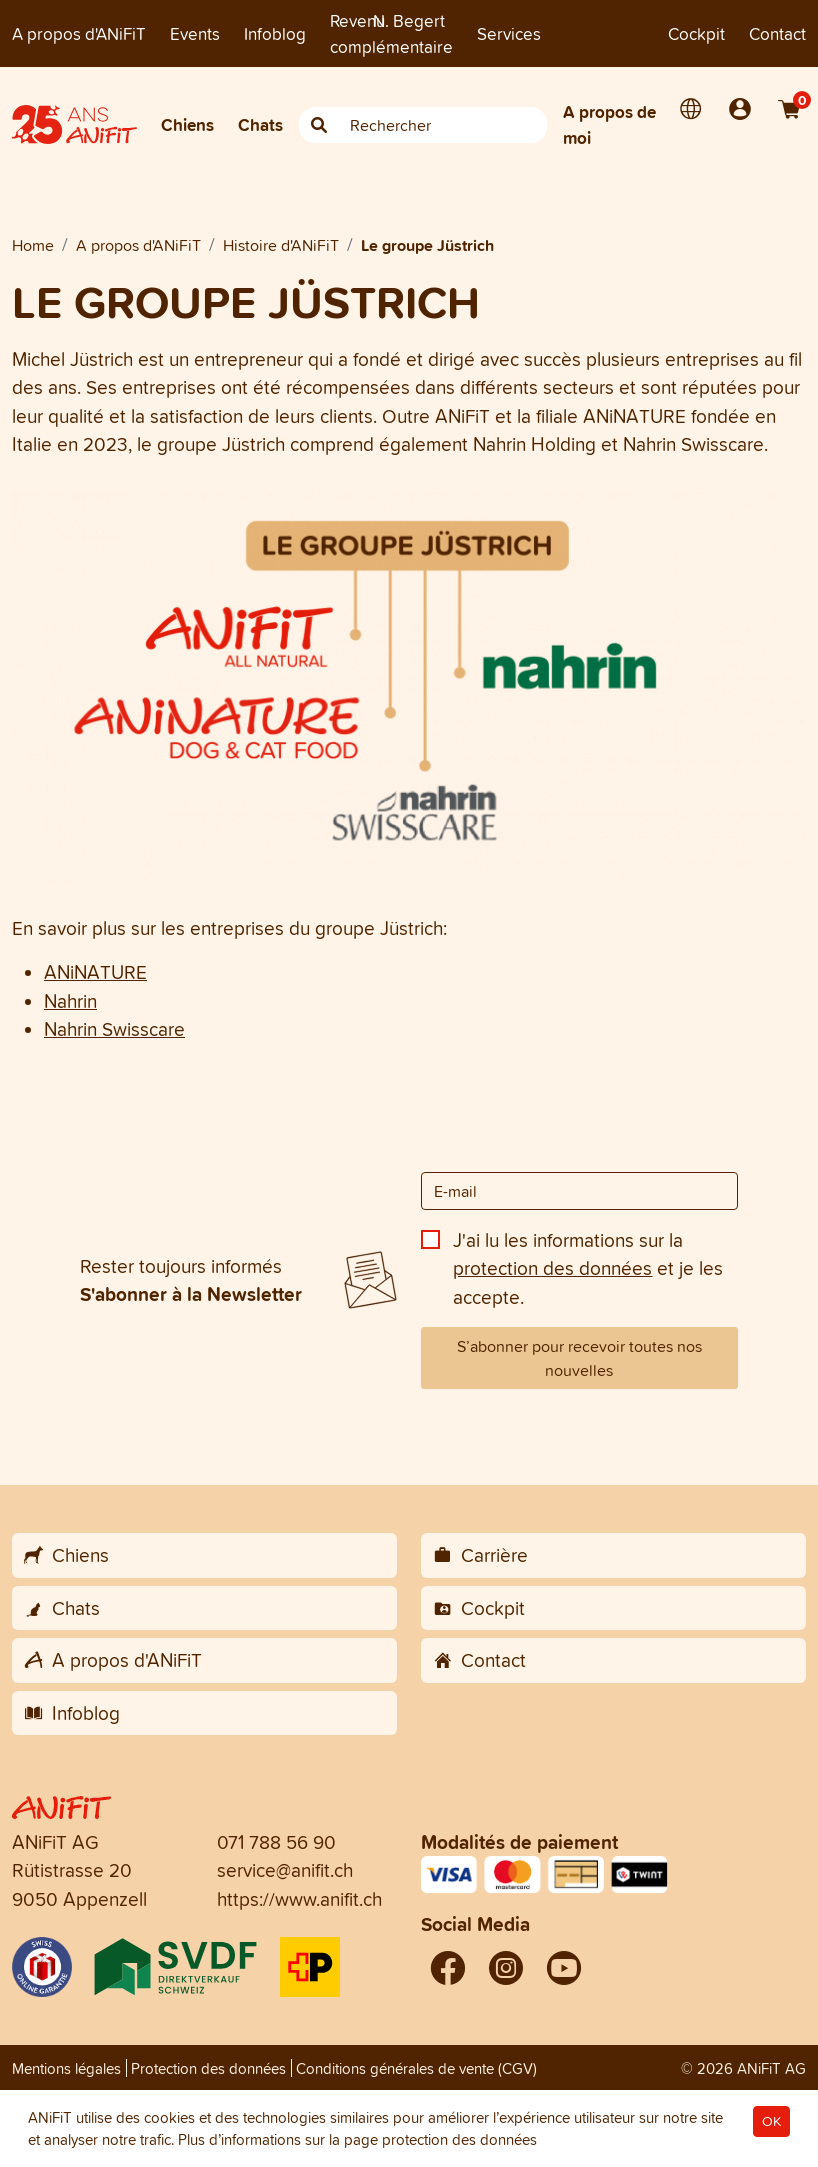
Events (195, 33)
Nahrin (70, 1001)
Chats (260, 124)
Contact (777, 33)
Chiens (187, 124)
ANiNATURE (95, 972)
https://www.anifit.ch (299, 1899)
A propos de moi (609, 124)
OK (771, 2121)
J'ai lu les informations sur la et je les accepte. (588, 1268)
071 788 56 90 (276, 1842)
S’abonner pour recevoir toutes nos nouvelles (579, 1358)
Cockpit (696, 33)
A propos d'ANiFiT (79, 33)
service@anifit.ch (285, 1870)
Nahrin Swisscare (114, 1029)
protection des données (552, 1268)
